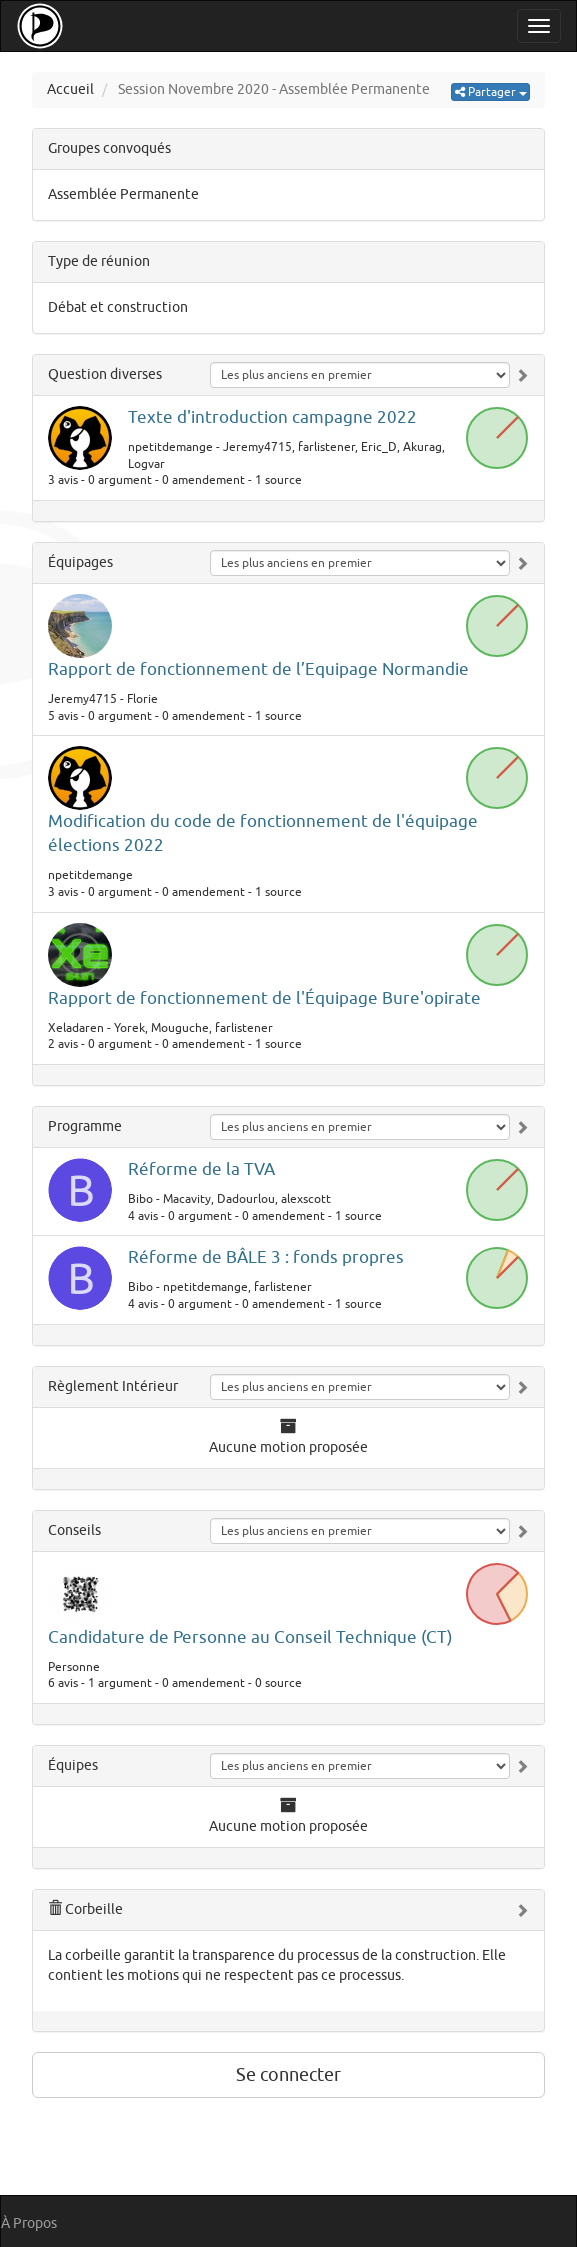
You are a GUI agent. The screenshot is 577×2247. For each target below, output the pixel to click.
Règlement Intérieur (113, 1386)
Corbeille (85, 1909)
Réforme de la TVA (201, 1169)
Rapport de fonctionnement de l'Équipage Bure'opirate (264, 998)
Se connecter (288, 2075)
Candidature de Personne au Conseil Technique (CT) (250, 1637)
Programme (85, 1126)
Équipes (73, 1765)
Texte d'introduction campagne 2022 (272, 417)
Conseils (74, 1530)
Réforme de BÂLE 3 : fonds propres (266, 1257)
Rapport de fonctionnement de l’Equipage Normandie (258, 669)
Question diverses (105, 374)
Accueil (70, 89)
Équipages (80, 562)
